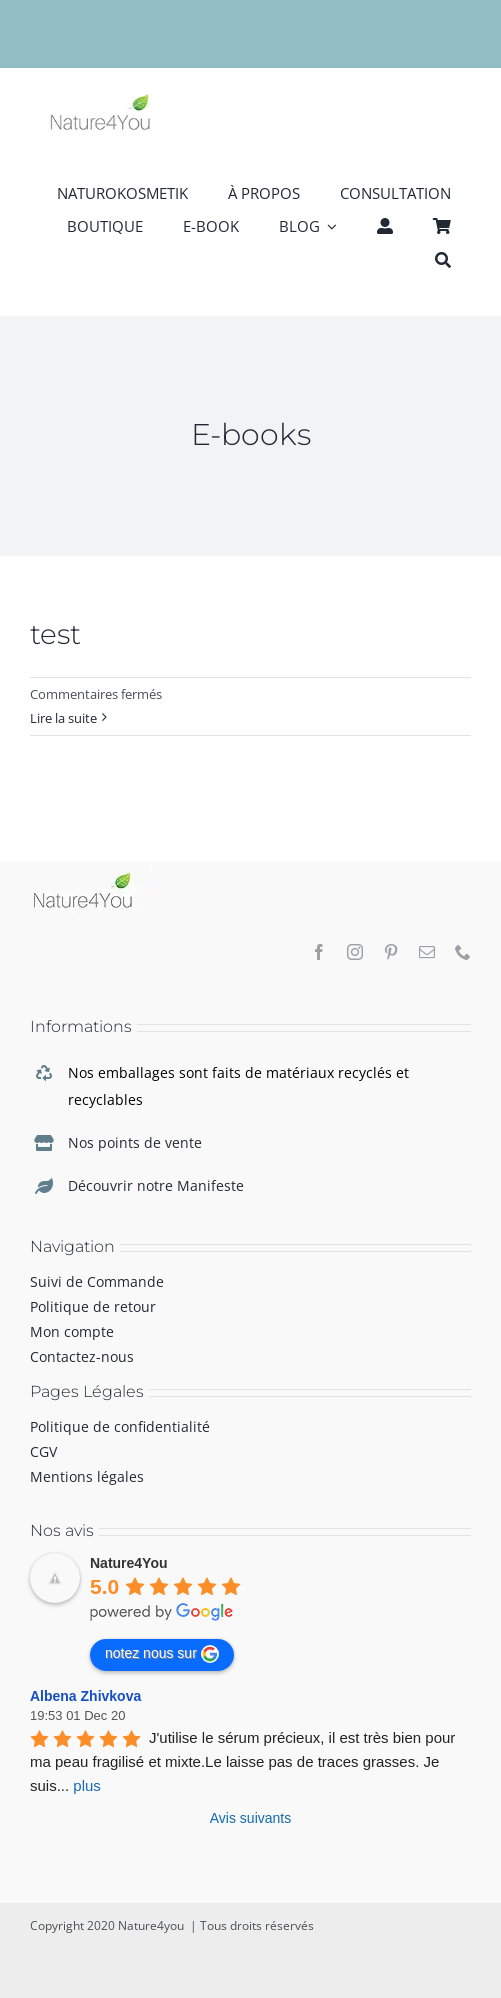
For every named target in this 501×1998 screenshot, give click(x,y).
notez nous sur (162, 1654)
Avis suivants (250, 1818)
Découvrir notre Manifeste (156, 1185)
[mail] (427, 952)
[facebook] (319, 952)
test (55, 634)
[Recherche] (443, 259)
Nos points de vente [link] (135, 1142)
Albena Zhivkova (85, 1696)
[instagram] (355, 952)
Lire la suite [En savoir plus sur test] (63, 718)
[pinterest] (391, 952)
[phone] (463, 952)
